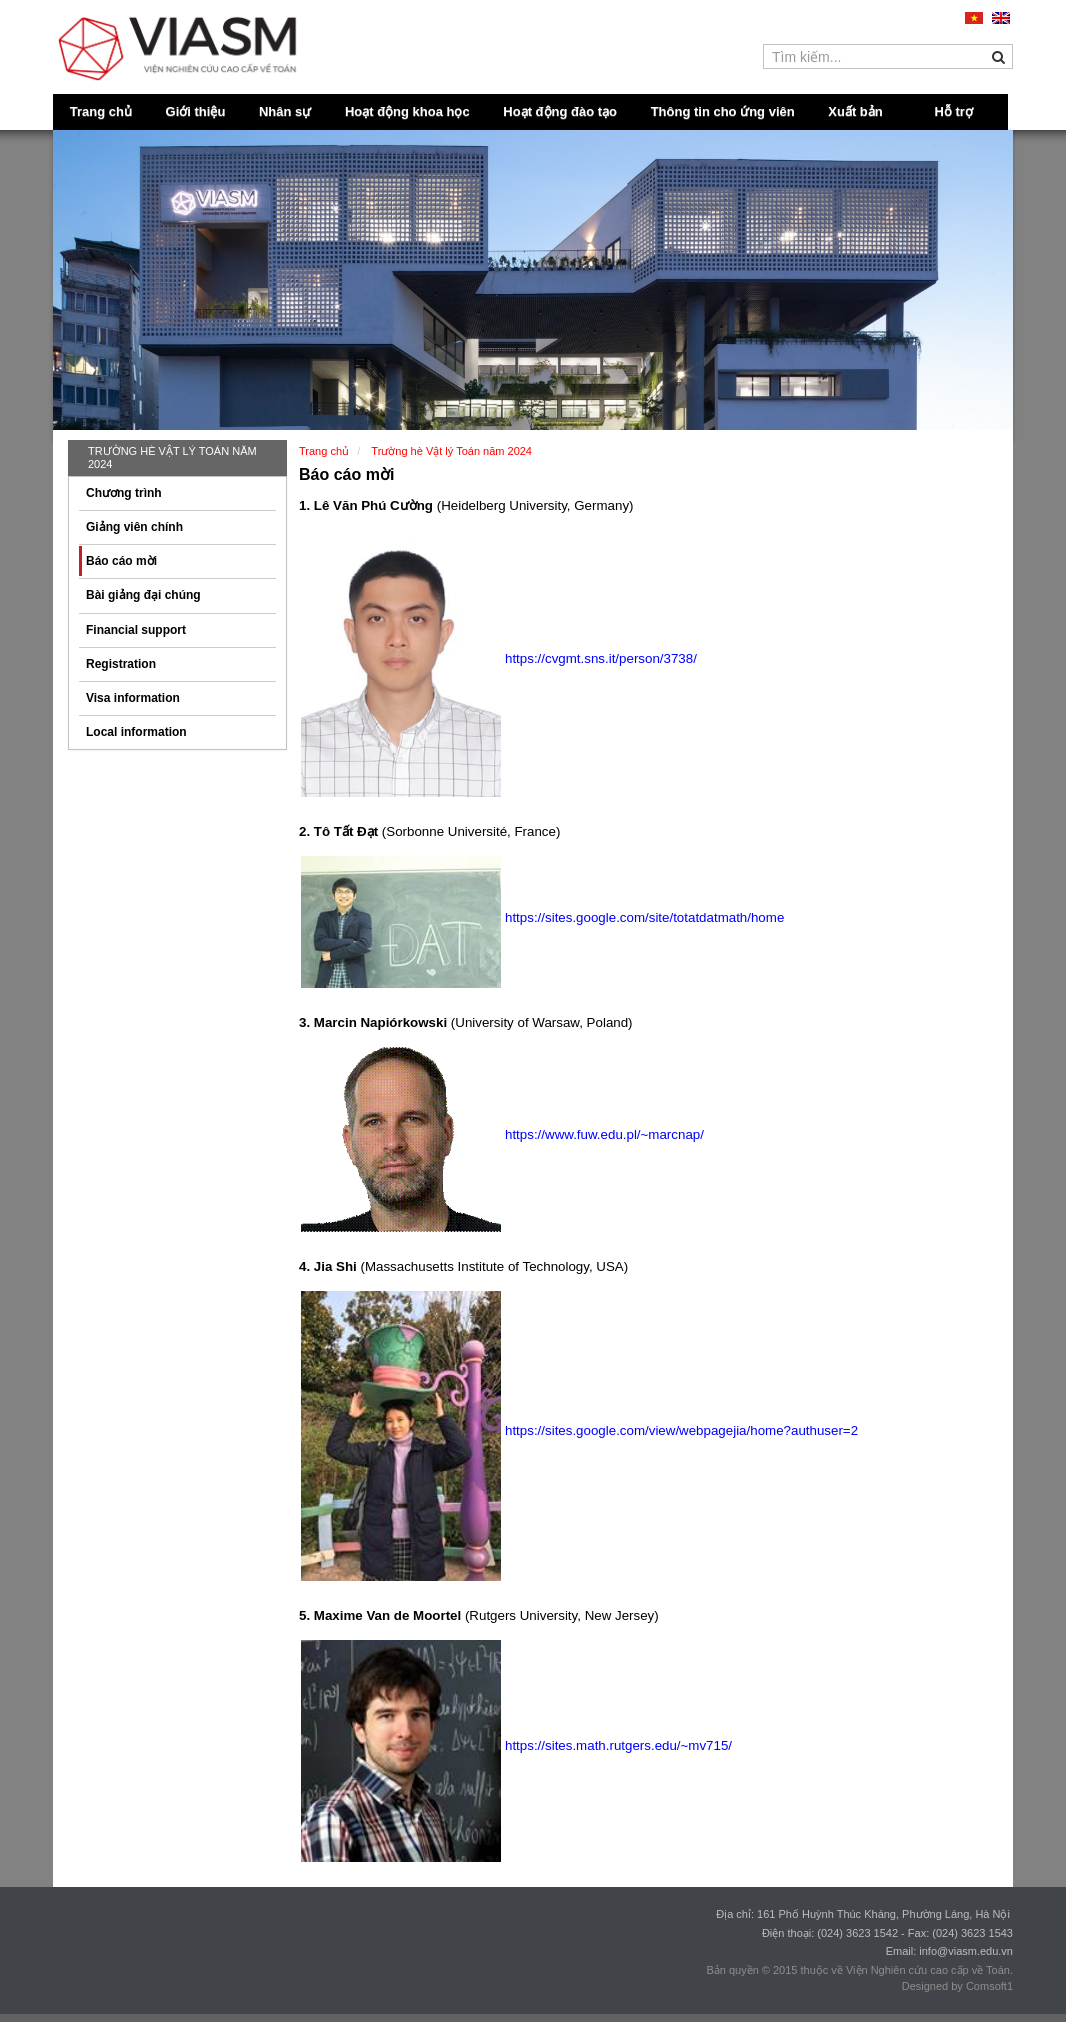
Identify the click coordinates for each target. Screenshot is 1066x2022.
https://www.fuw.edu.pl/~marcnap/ (604, 1134)
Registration (121, 664)
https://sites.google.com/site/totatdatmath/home (644, 917)
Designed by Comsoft (954, 1986)
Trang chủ (101, 111)
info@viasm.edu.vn (966, 1951)
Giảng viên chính (134, 527)
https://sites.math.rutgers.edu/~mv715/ (618, 1745)
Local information (136, 732)
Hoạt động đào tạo (560, 111)
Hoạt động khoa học (407, 111)
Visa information (133, 698)
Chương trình (124, 493)
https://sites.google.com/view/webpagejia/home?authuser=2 (681, 1430)
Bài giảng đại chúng (143, 595)
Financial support (136, 630)
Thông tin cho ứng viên (723, 111)
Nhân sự (285, 111)
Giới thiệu (196, 111)
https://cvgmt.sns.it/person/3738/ (601, 658)
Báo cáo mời (121, 561)
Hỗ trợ (954, 111)
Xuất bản (855, 111)
